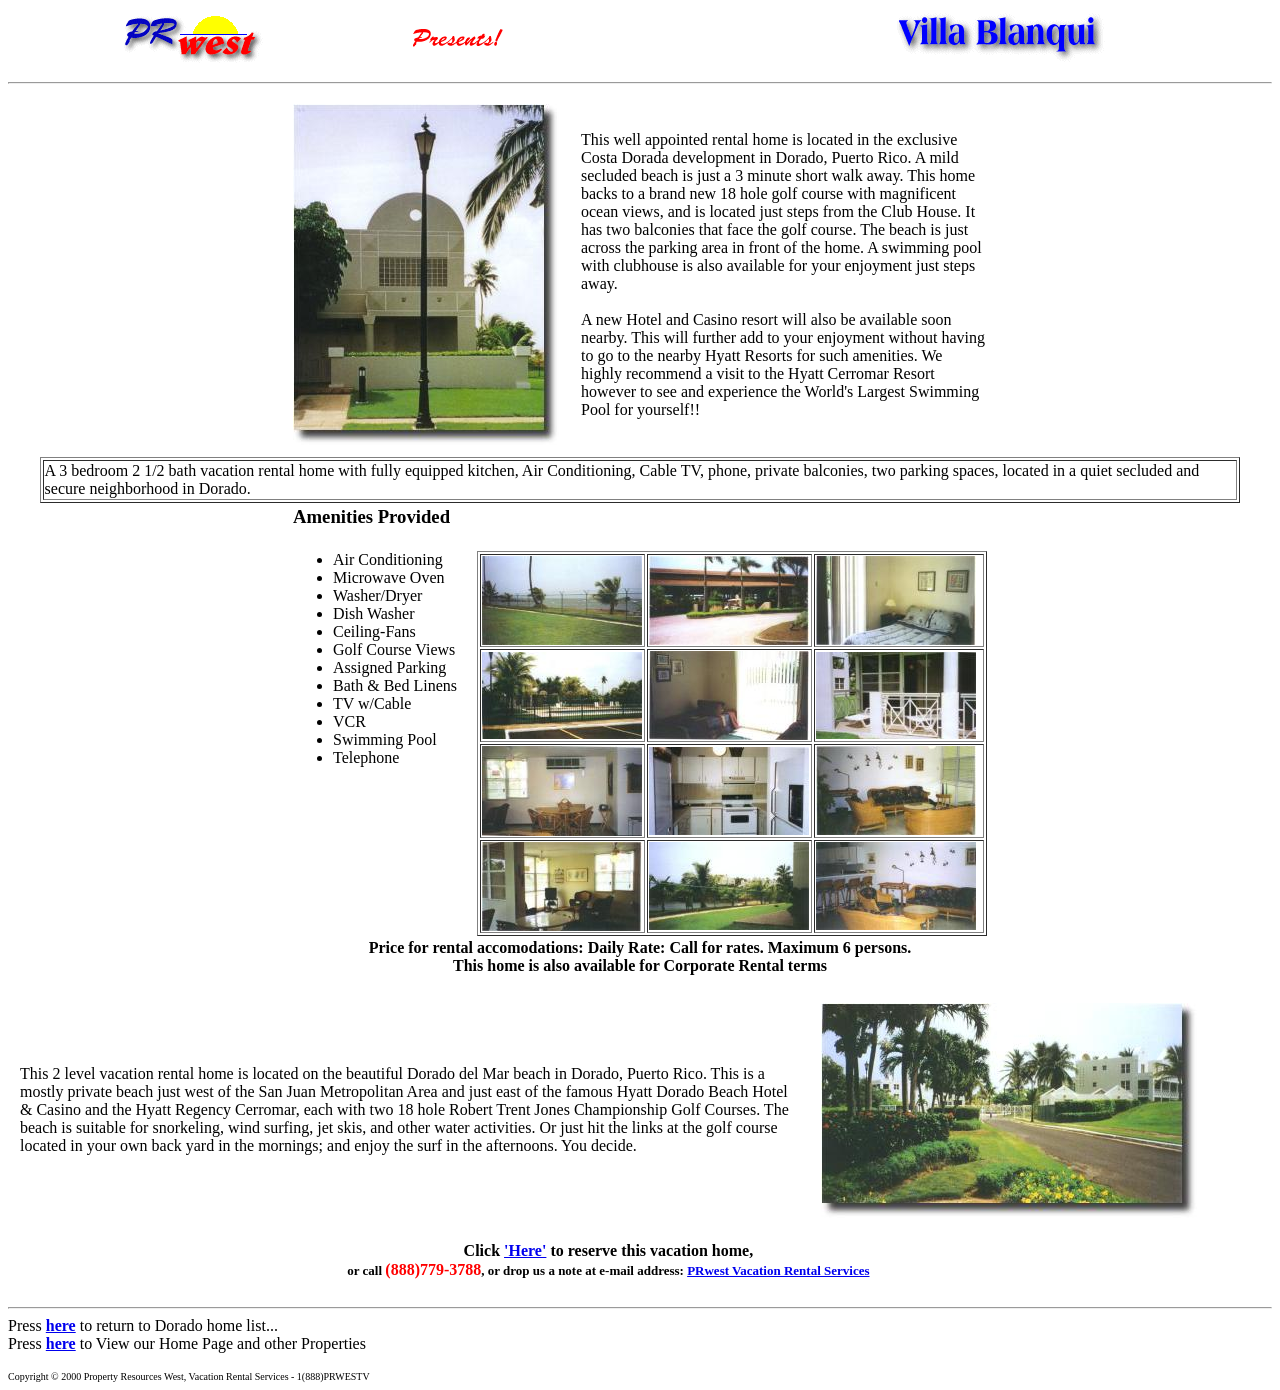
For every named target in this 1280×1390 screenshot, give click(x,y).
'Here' (525, 1250)
